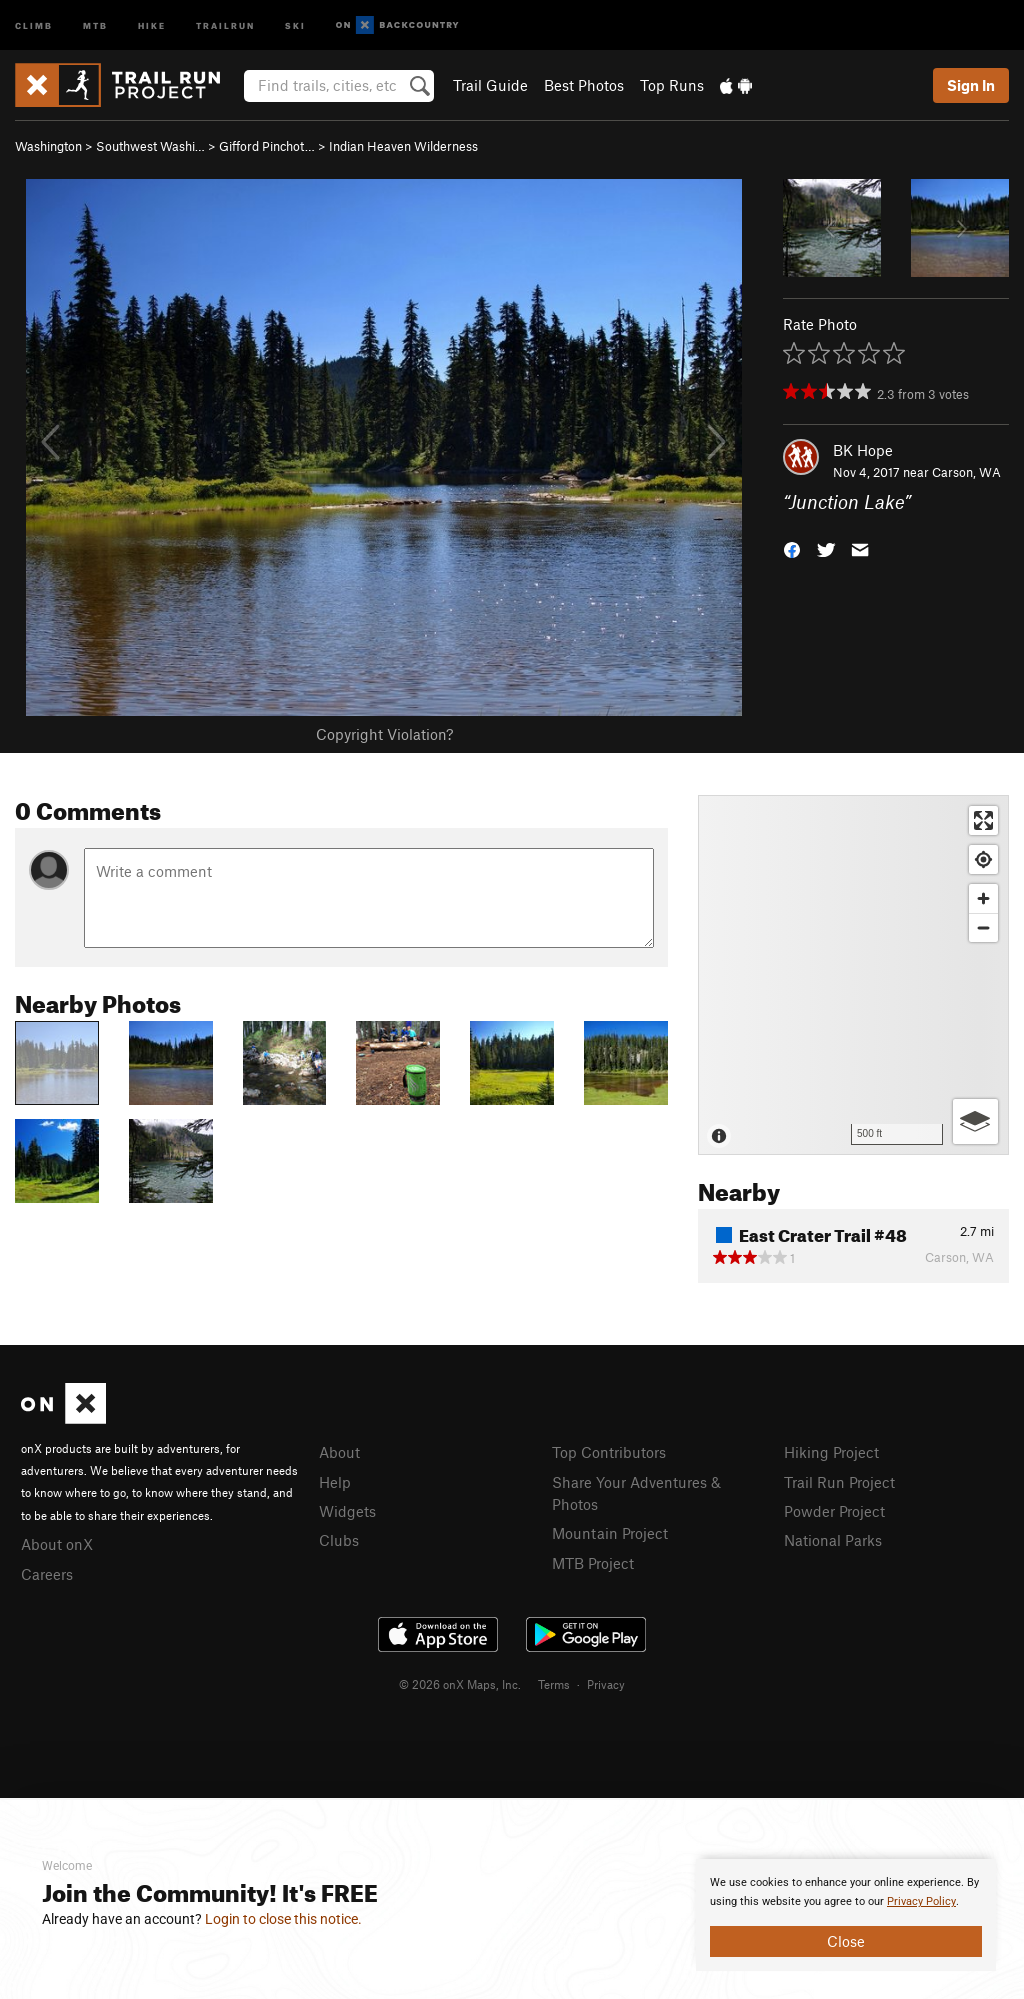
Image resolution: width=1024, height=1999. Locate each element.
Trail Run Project (839, 1482)
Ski (295, 24)
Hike (152, 24)
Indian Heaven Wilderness (403, 146)
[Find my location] (983, 859)
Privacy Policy (921, 1901)
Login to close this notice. (283, 1919)
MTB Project (593, 1563)
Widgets (347, 1511)
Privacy (606, 1684)
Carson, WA (966, 472)
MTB (95, 24)
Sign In (971, 85)
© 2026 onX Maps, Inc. (460, 1684)
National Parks (833, 1540)
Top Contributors (609, 1452)
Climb (34, 24)
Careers (47, 1574)
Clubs (339, 1540)
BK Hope (863, 450)
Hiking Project (831, 1452)
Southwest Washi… (150, 146)
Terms (554, 1684)
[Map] (853, 975)
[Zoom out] (983, 927)
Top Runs (672, 85)
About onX (57, 1544)
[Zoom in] (983, 898)
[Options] (975, 1121)
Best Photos (584, 85)
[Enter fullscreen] (983, 820)
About (339, 1452)
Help (335, 1482)
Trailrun (225, 24)
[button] (792, 548)
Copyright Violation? (384, 734)
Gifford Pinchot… (267, 146)
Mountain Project (610, 1533)
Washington (48, 146)
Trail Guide (490, 85)
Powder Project (834, 1511)
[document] (846, 1915)
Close (846, 1941)
